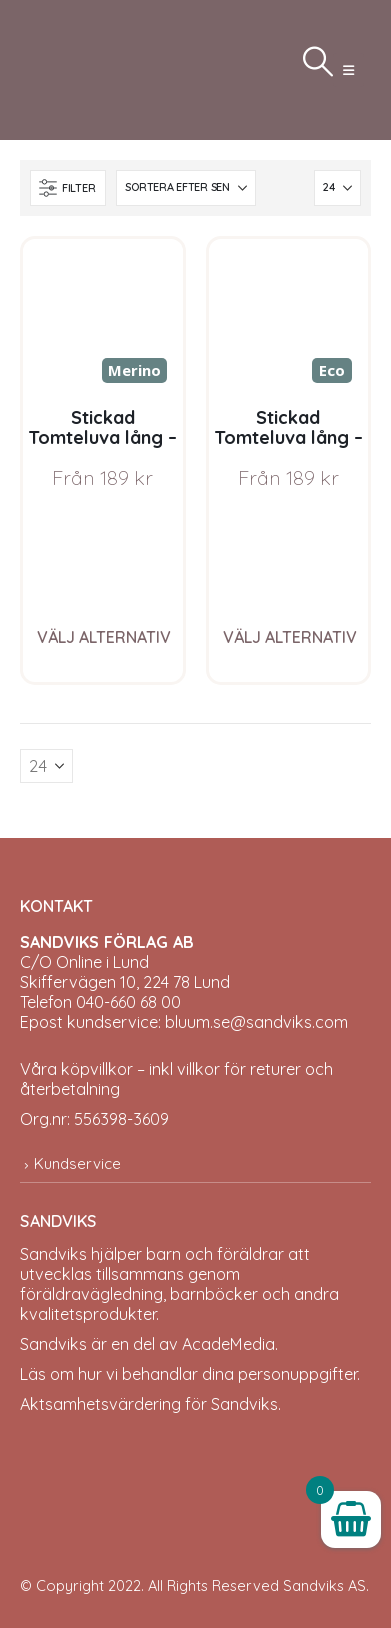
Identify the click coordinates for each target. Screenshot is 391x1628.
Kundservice (77, 1163)
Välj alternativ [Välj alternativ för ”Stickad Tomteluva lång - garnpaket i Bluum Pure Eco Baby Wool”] (290, 637)
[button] (348, 70)
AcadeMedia (228, 1344)
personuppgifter (297, 1374)
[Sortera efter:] (186, 188)
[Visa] (337, 188)
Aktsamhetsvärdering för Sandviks (149, 1404)
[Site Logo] (70, 70)
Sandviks (53, 1254)
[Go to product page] (103, 319)
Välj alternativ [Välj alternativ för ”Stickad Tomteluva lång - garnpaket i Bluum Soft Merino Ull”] (104, 637)
